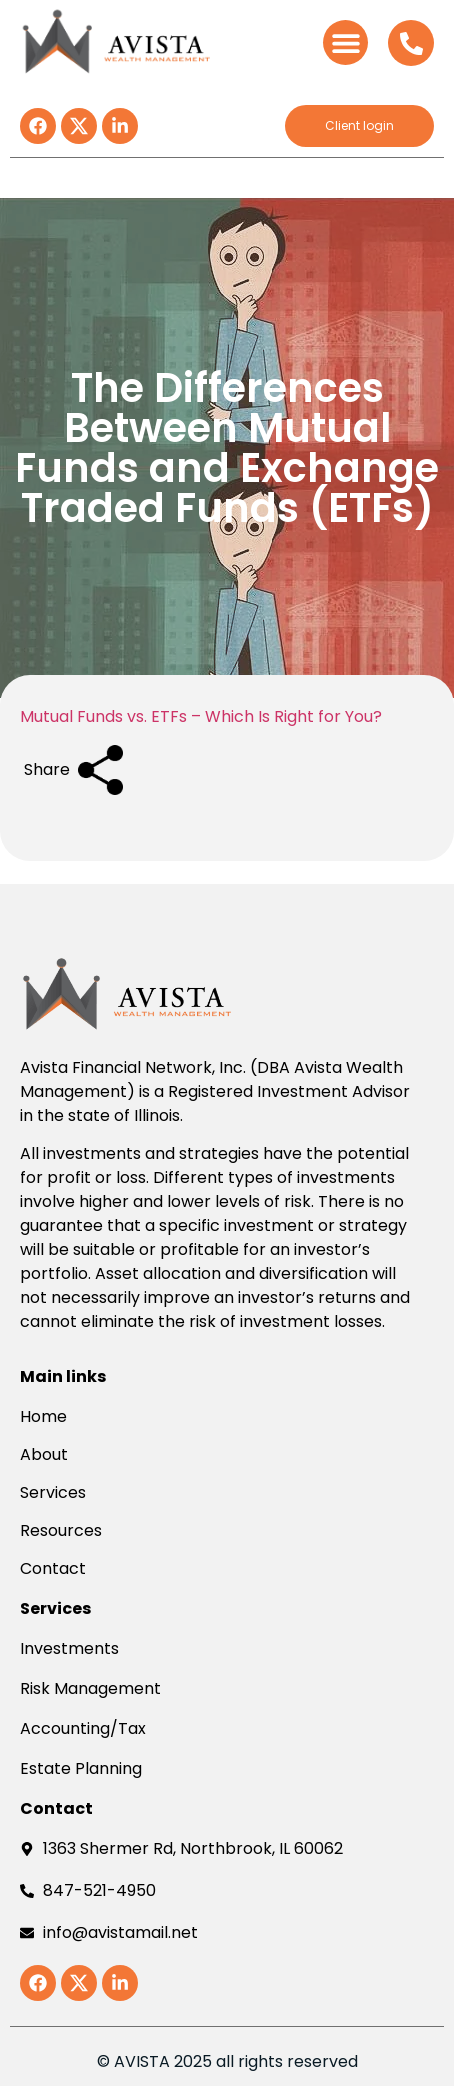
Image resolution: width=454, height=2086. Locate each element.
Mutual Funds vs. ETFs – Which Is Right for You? (201, 716)
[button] (345, 42)
